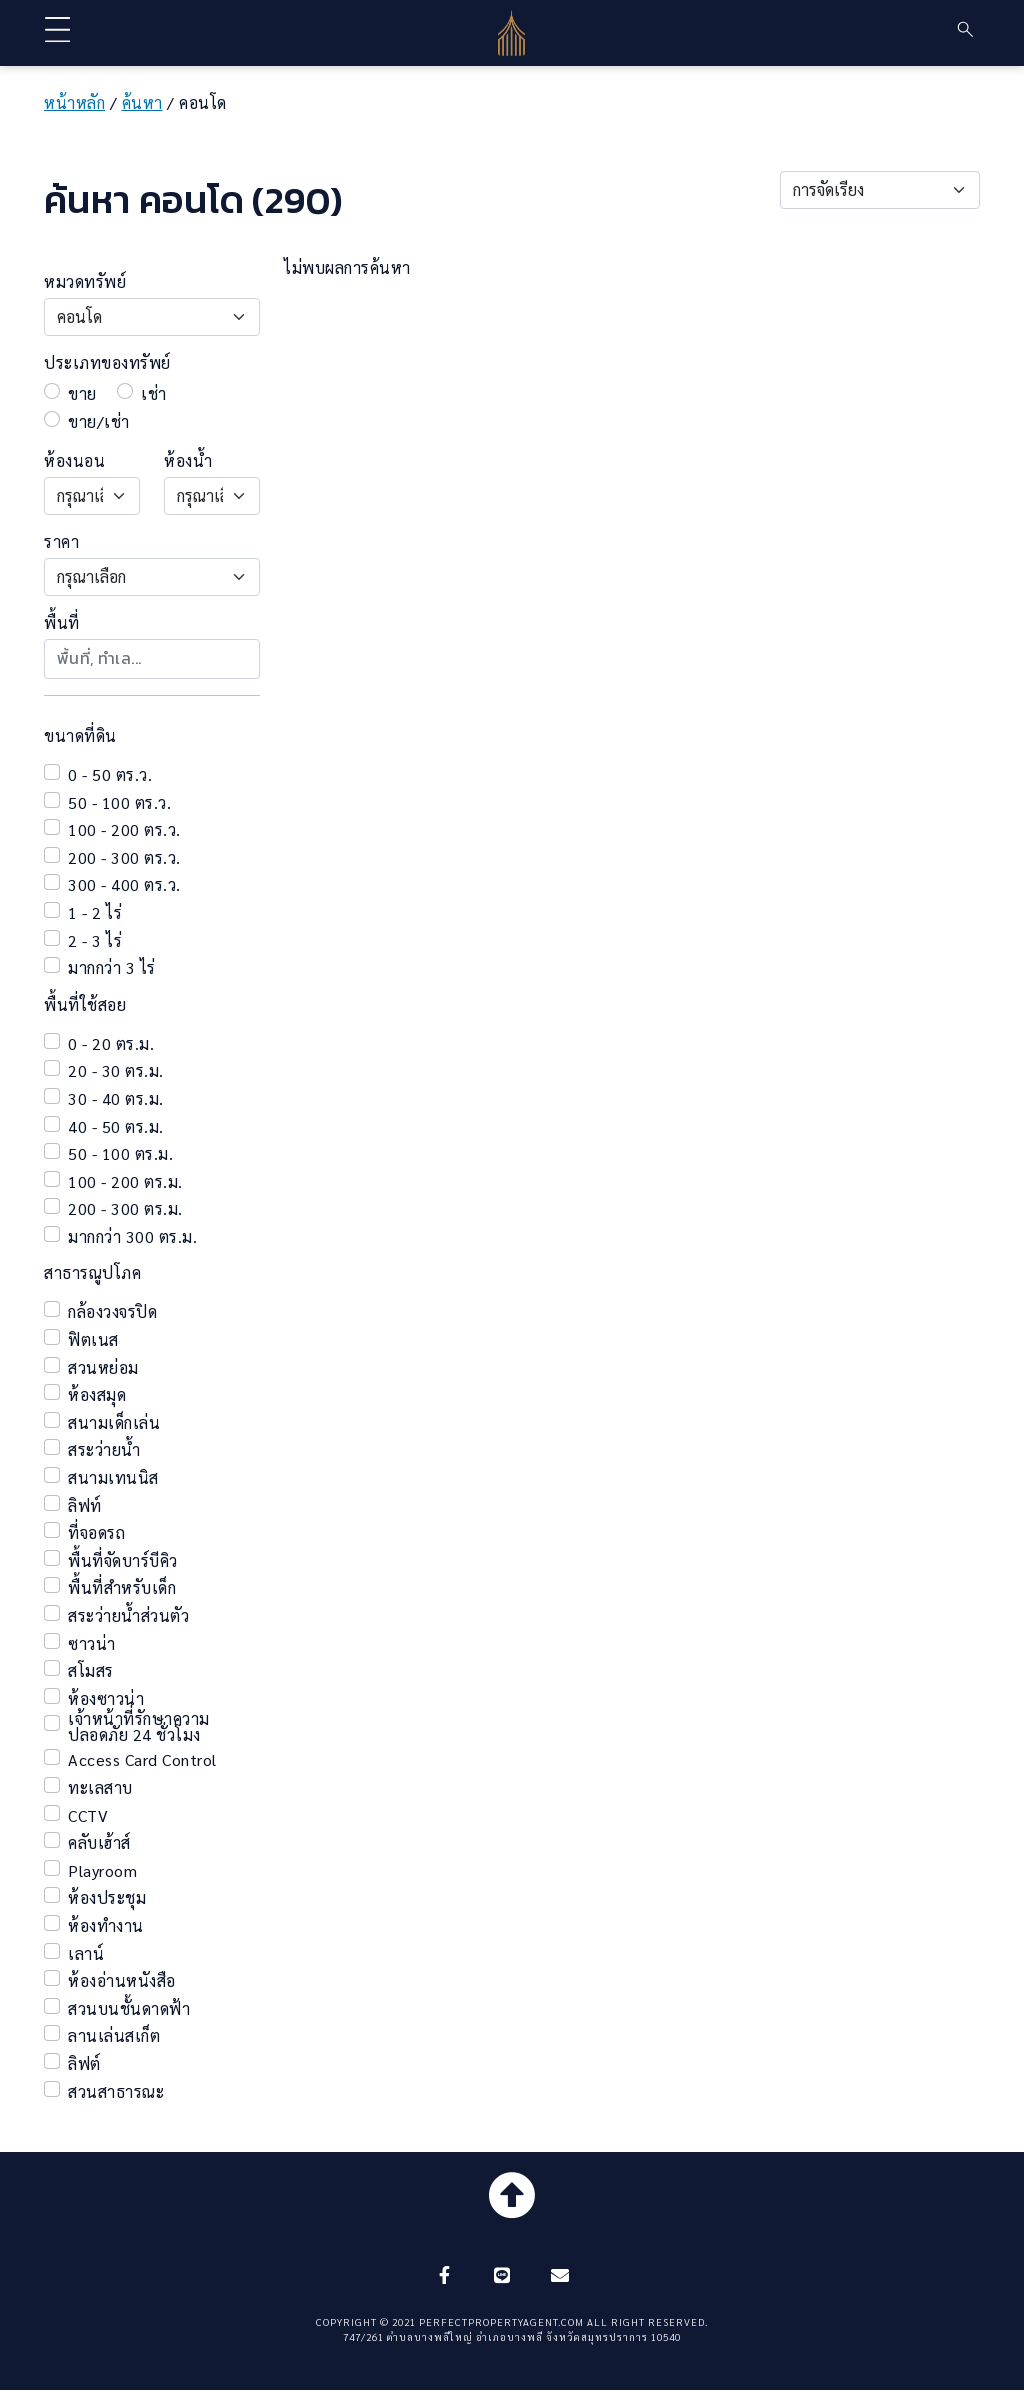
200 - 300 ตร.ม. (125, 1209)
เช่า (154, 394)
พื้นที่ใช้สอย (85, 1005)
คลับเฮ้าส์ (99, 1843)
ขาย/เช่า (99, 422)
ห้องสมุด (97, 1395)
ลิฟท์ (85, 1506)
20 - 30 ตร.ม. (116, 1071)
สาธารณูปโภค (92, 1273)
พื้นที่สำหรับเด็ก (122, 1588)
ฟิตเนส (93, 1340)
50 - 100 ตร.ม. (120, 1154)
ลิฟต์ (84, 2064)
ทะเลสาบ (100, 1788)
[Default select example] (880, 190)
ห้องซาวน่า (106, 1699)
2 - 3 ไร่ (95, 941)
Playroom (102, 1871)
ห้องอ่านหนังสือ (122, 1981)
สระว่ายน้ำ (104, 1450)
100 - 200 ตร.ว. (124, 830)
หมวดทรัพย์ (85, 282)
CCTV (88, 1816)
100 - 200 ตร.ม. (125, 1182)
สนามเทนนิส (113, 1478)
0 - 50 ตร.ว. (110, 775)
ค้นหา (142, 102)
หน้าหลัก (74, 102)
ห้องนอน (74, 461)
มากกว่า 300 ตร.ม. (132, 1237)
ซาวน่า (92, 1644)
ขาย (82, 394)
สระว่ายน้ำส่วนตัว (128, 1616)
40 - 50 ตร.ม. (116, 1127)
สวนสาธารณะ (116, 2092)
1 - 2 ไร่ (95, 913)
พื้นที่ (62, 623)
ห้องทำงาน (106, 1926)
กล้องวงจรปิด (112, 1312)
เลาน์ (86, 1954)
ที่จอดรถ (96, 1533)
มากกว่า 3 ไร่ (112, 968)
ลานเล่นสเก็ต (114, 2036)
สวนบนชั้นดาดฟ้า (129, 2009)
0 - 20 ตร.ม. (111, 1044)
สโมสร (91, 1671)
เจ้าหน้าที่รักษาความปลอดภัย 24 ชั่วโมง (139, 1727)
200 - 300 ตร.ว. (124, 858)
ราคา (61, 542)
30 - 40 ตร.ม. (116, 1099)
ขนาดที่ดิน (80, 736)
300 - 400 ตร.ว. (124, 885)
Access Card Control (142, 1760)
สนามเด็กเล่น (114, 1423)
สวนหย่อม (103, 1368)
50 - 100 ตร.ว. (119, 803)
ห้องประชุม (107, 1898)
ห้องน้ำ (188, 461)
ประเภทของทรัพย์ (107, 363)
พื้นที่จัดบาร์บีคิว (123, 1561)
